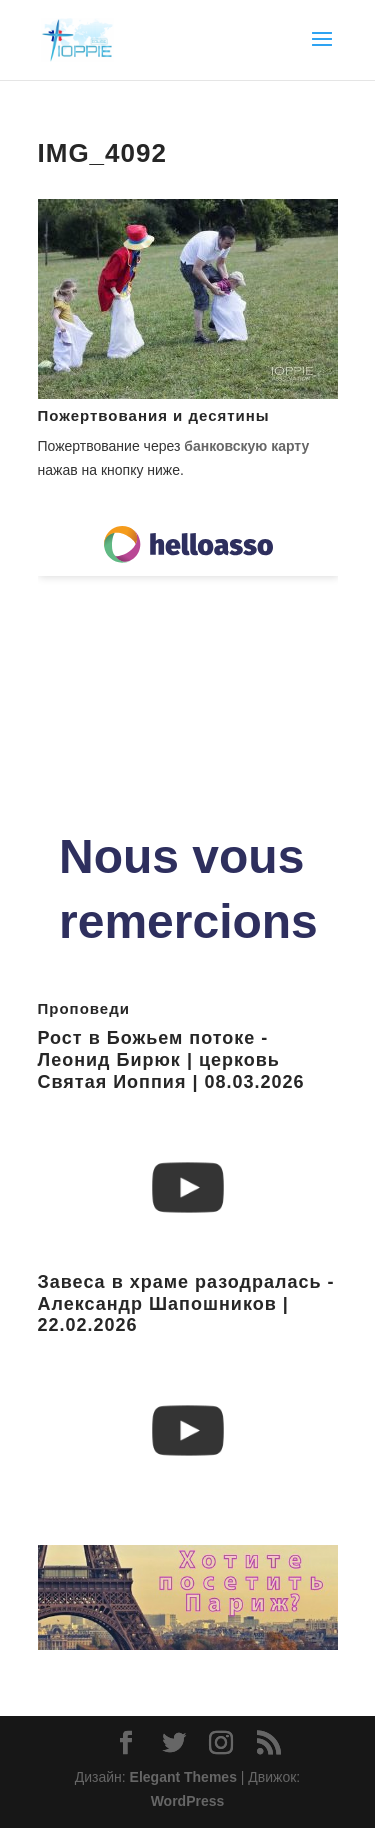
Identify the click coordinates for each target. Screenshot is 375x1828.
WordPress (188, 1801)
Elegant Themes (183, 1777)
